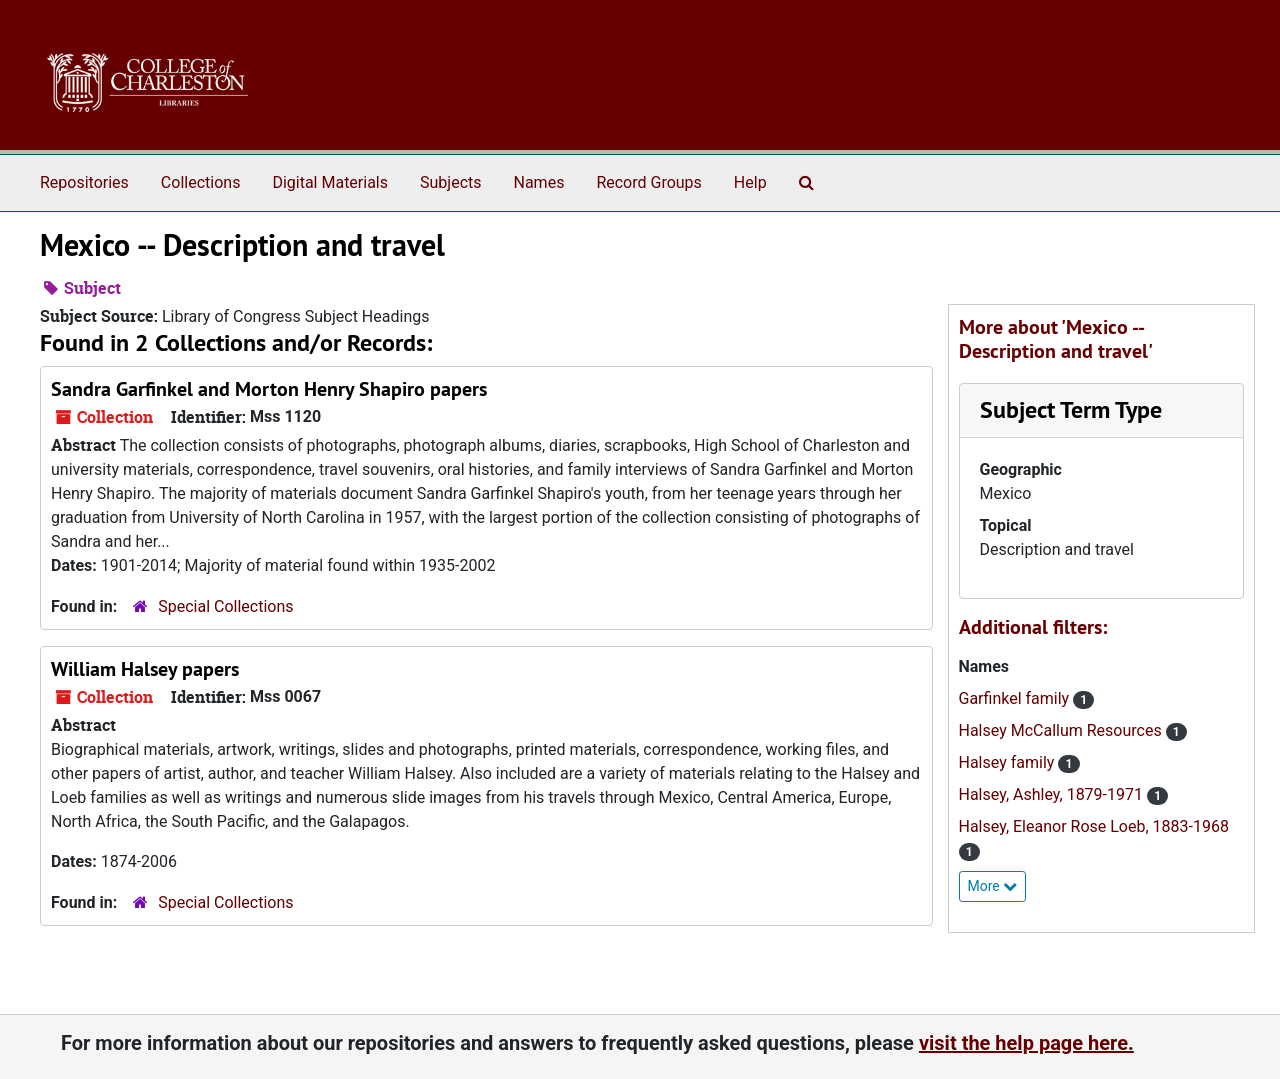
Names (539, 182)
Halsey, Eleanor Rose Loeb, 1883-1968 (1094, 826)
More (993, 886)
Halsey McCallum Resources (1062, 730)
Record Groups (648, 182)
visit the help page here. (1026, 1043)
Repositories (84, 182)
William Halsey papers (145, 669)
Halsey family (1009, 762)
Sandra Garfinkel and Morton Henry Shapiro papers (269, 389)
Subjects (450, 182)
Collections (201, 182)
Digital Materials (330, 182)
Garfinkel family (1016, 698)
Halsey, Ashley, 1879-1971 (1053, 794)
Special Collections (225, 606)
